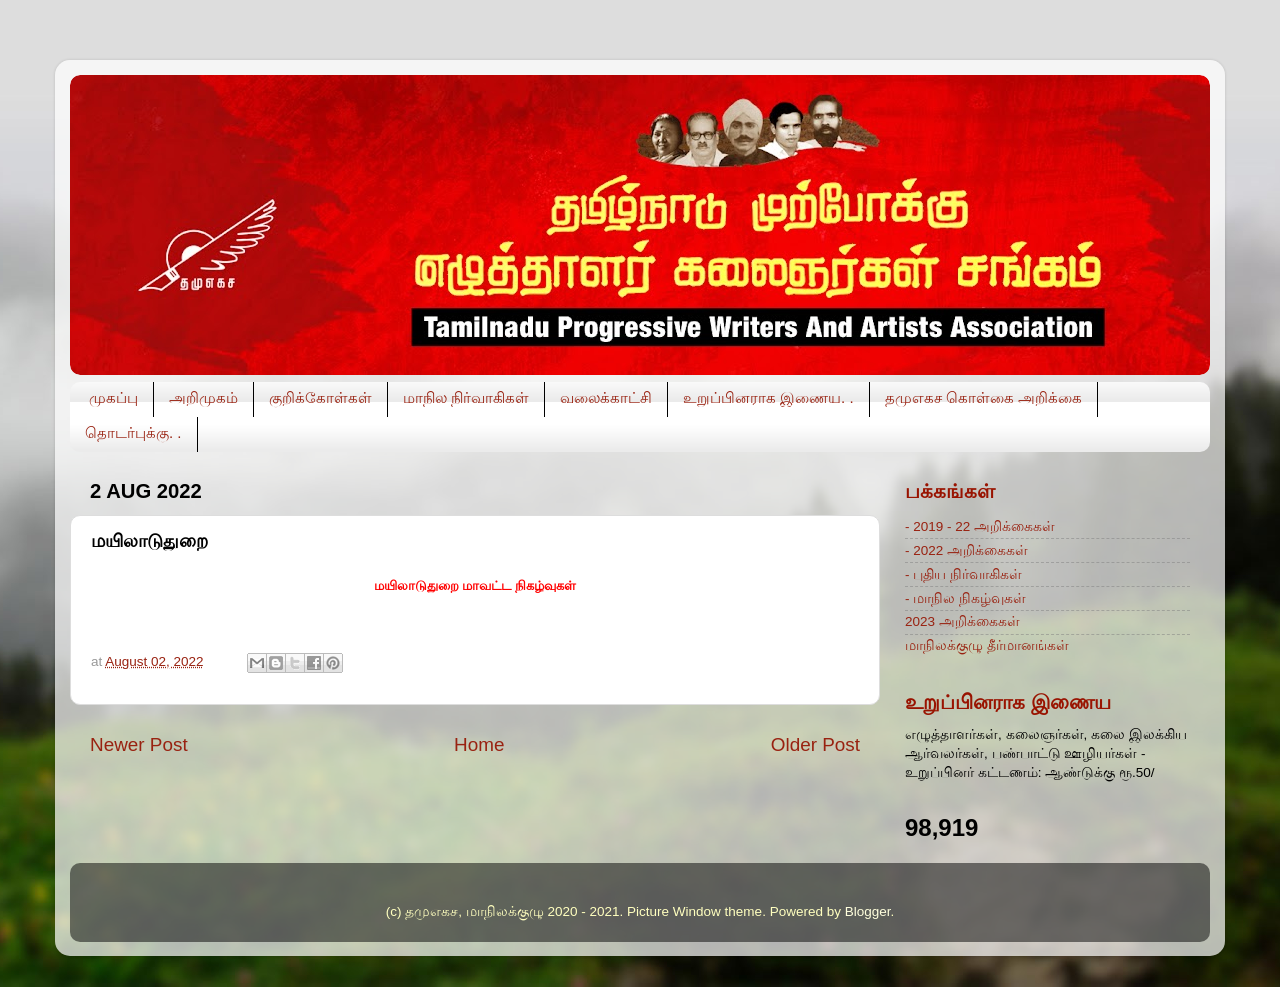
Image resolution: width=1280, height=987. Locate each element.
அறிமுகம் (203, 397)
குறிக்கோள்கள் (320, 397)
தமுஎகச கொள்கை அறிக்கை (983, 397)
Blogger (868, 911)
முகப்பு (113, 397)
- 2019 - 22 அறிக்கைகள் (980, 526)
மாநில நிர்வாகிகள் (466, 397)
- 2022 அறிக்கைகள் (966, 550)
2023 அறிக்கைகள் (962, 621)
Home (479, 744)
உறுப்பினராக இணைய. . (768, 397)
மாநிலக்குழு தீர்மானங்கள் (987, 645)
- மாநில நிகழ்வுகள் (965, 598)
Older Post (815, 744)
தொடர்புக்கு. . (133, 432)
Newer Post (139, 744)
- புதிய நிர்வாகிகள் (963, 574)
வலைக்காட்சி (606, 397)
